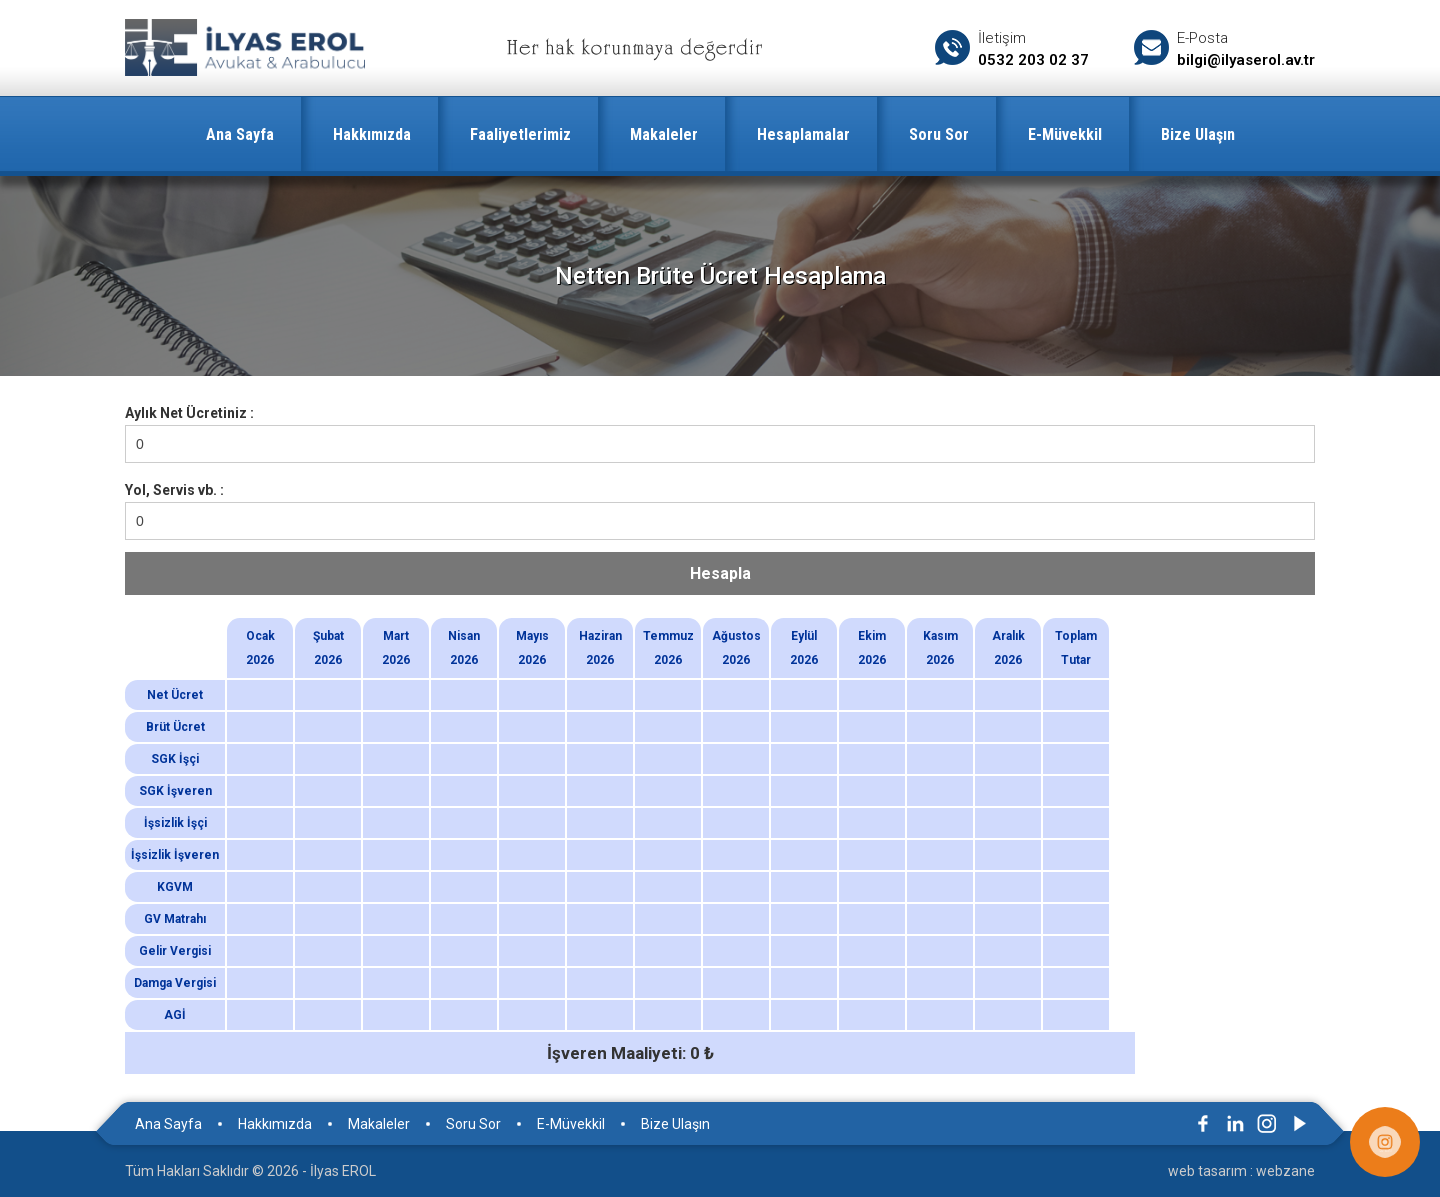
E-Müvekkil (1065, 134)
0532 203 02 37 (1033, 60)
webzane (1285, 1171)
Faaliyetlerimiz (520, 134)
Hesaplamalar (803, 134)
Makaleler (664, 134)
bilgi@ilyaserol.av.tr (1246, 60)
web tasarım (1207, 1171)
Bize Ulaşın (1198, 134)
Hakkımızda (372, 134)
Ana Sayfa (240, 134)
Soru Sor (939, 134)
